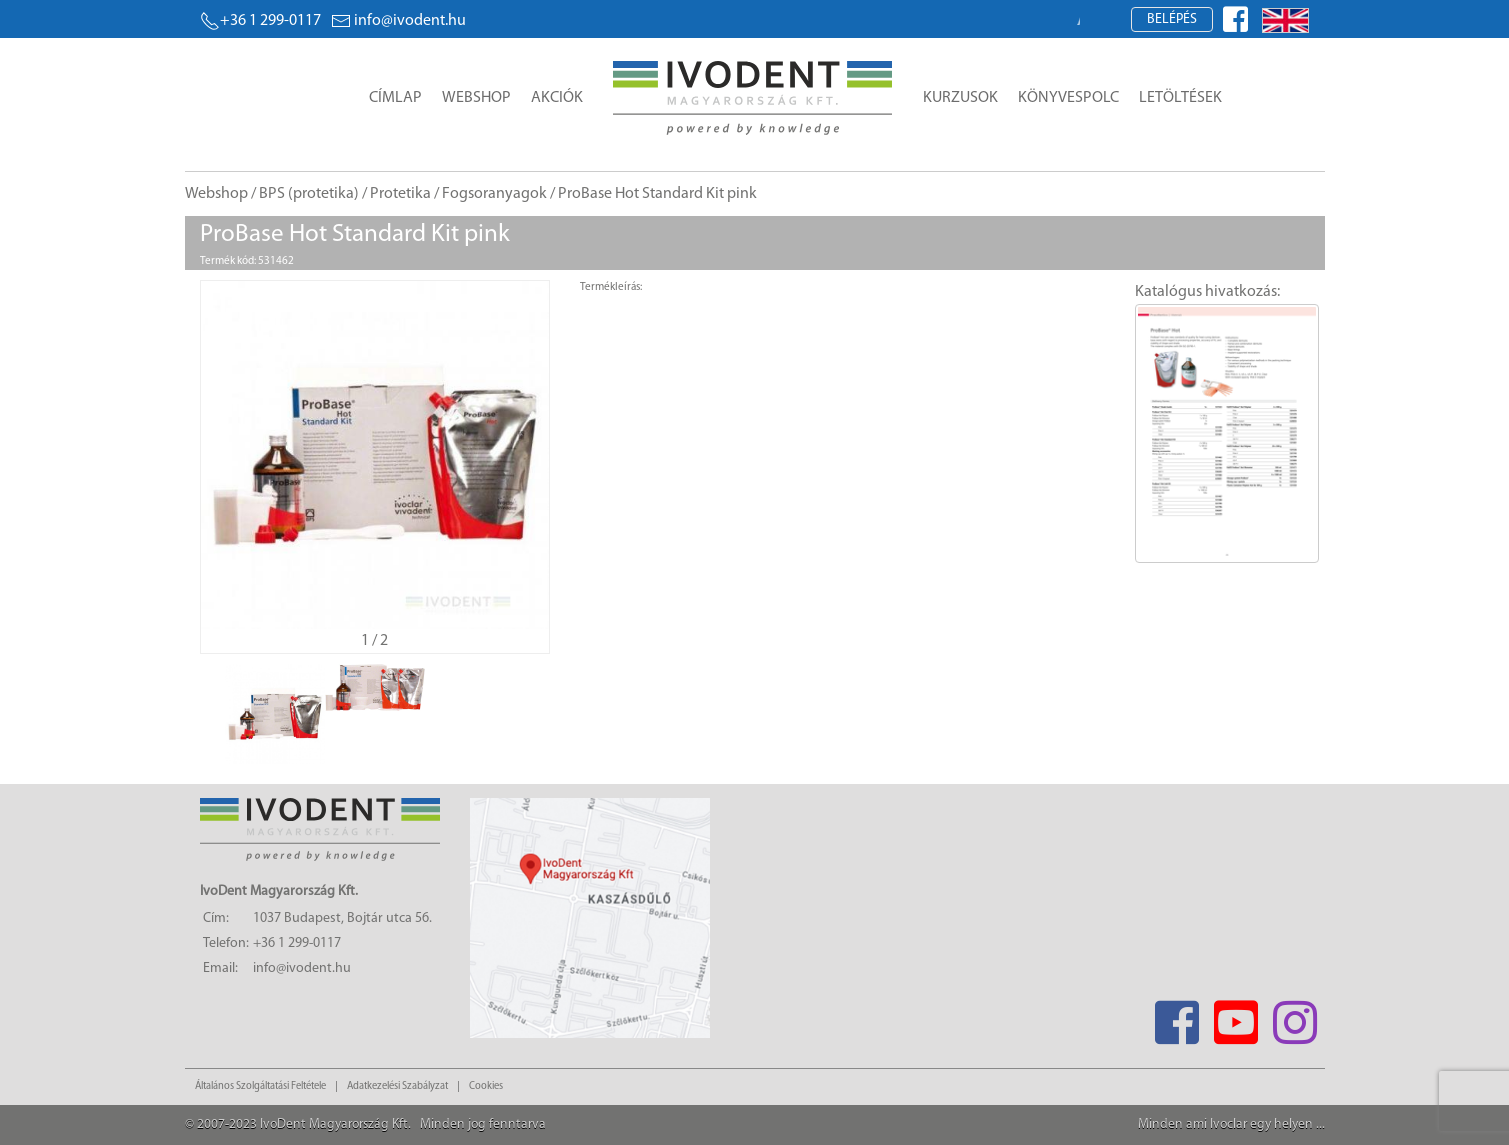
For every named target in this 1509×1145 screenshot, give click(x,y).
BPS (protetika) (309, 194)
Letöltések (1180, 98)
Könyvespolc (1068, 98)
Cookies (486, 1086)
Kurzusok (960, 98)
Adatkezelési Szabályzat (397, 1086)
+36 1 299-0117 (260, 21)
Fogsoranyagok (494, 194)
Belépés (1172, 19)
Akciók (557, 98)
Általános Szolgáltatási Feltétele (260, 1086)
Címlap (395, 98)
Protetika (400, 194)
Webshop (476, 98)
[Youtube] (1236, 1016)
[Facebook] (1177, 1016)
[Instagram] (1295, 1016)
